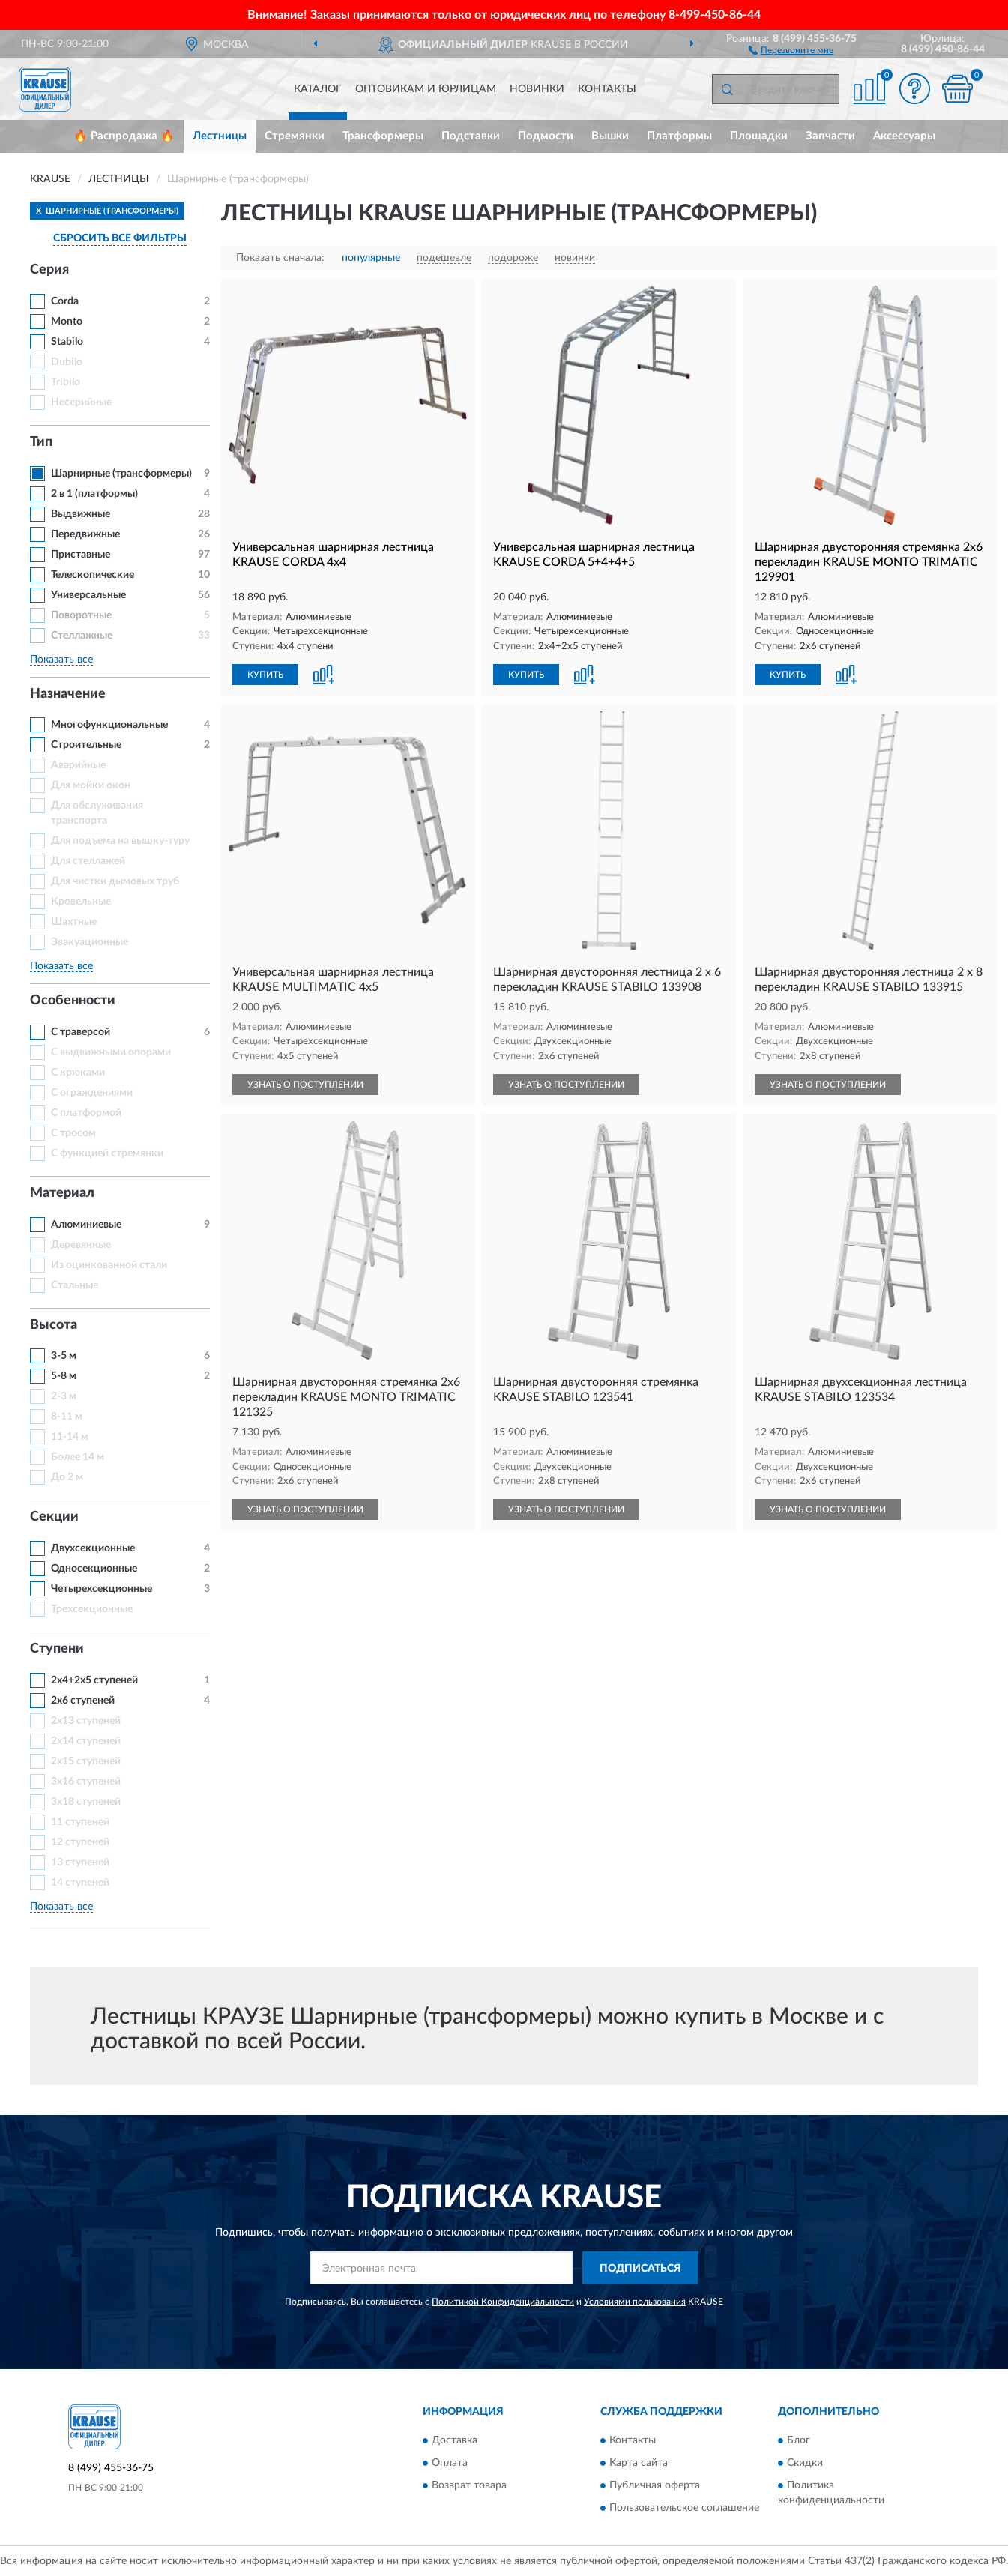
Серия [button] (49, 270)
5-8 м (63, 1376)
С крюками (78, 1072)
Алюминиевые (86, 1224)
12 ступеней (80, 1842)
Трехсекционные (92, 1609)
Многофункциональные (109, 725)
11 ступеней (80, 1822)
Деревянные (81, 1245)
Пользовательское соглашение (684, 2508)
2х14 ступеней (86, 1741)
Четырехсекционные (101, 1589)
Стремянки (295, 136)
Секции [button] (54, 1517)
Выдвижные (80, 514)
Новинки (537, 89)
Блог (798, 2440)
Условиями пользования (635, 2301)
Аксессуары (904, 136)
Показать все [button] (61, 659)
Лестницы (220, 136)
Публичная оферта (654, 2485)
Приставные (80, 554)
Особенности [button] (72, 1000)
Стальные (74, 1285)
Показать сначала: (280, 258)
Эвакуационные (89, 942)
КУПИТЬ (265, 674)
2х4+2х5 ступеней (94, 1680)
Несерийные (81, 402)
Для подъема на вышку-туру (120, 841)
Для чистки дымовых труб (115, 881)
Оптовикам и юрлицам (425, 89)
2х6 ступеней (83, 1700)
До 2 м (67, 1477)
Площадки (759, 136)
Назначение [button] (68, 694)
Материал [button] (62, 1193)
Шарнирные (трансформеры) (121, 473)
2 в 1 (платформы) (94, 494)
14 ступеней (80, 1882)
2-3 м (63, 1396)
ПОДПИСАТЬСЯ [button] (640, 2268)
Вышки (610, 136)
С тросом (73, 1133)
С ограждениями (92, 1093)
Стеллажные (81, 635)
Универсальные (88, 595)
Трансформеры (382, 136)
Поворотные (81, 615)
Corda (65, 301)
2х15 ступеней (86, 1761)
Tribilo (65, 382)
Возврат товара (469, 2485)
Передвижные (85, 534)
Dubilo (66, 362)
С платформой (86, 1113)
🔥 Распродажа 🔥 (124, 136)
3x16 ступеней (86, 1781)
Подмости (545, 136)
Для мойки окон (90, 785)
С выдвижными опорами (111, 1052)
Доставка (454, 2440)
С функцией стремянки (107, 1153)
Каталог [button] (318, 89)
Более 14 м (77, 1457)
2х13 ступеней (86, 1721)
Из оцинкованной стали (109, 1265)
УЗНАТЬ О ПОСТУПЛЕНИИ (305, 1084)
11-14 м (69, 1437)
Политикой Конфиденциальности (503, 2301)
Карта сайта (638, 2463)
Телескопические (92, 575)
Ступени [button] (57, 1649)
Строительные (86, 745)
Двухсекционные (93, 1548)
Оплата (450, 2463)
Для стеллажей (88, 861)
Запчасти (830, 136)
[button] (791, 49)
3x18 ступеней (86, 1802)
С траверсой (80, 1032)
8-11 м (66, 1416)
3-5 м (63, 1356)
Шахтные (74, 922)
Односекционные (94, 1568)
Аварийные (78, 765)
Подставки (470, 136)
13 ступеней (80, 1862)
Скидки (805, 2463)
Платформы (679, 136)
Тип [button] (41, 442)
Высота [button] (53, 1325)
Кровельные (81, 901)
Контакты (607, 89)
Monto (66, 321)
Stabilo (67, 342)
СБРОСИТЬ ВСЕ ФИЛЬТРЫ (120, 238)
